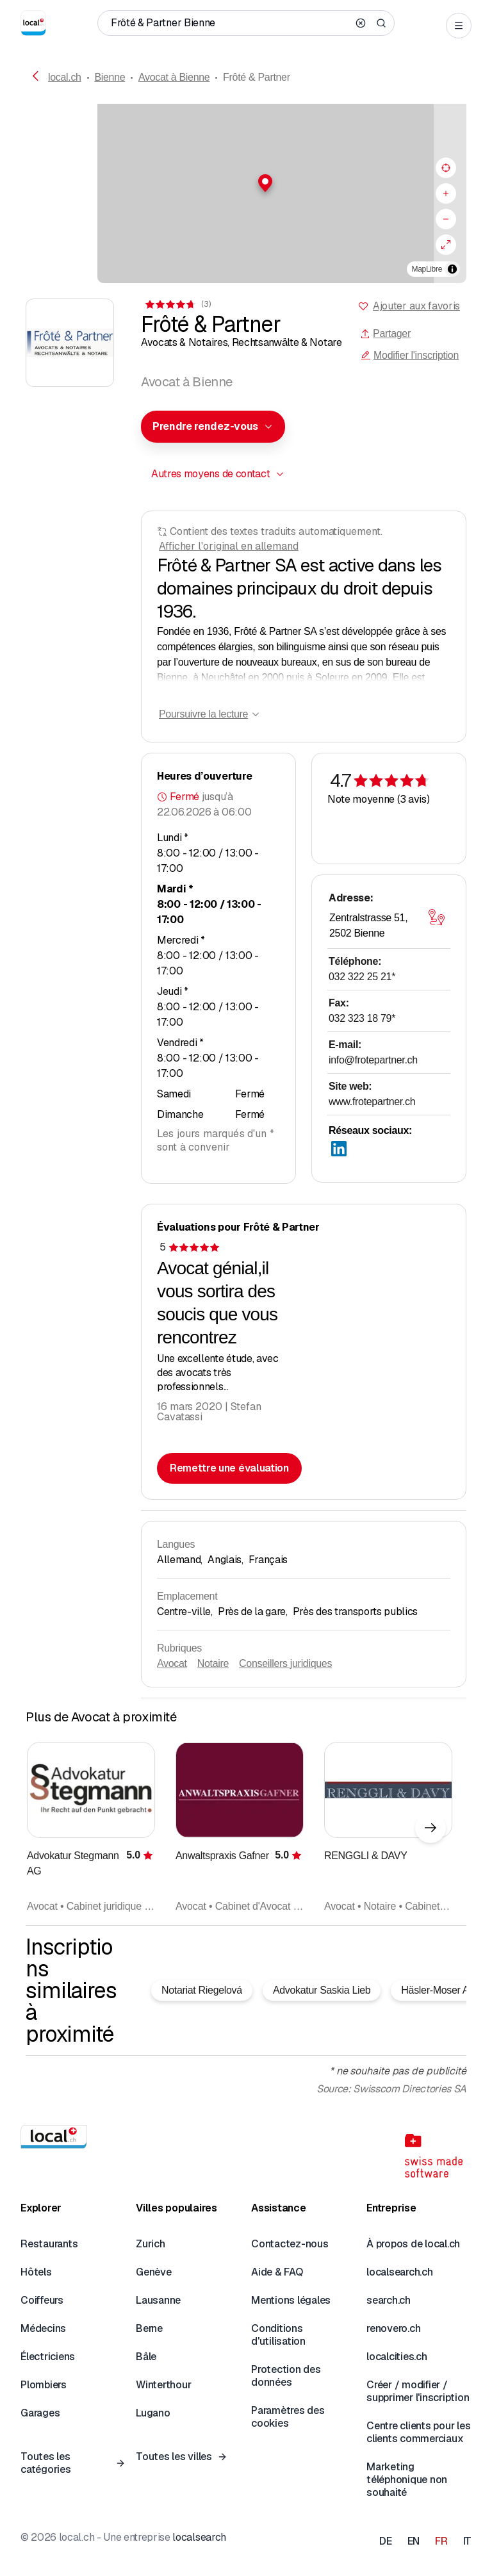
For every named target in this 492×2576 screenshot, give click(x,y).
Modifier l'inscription (410, 355)
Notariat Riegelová (201, 1990)
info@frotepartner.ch (373, 1059)
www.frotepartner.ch (372, 1101)
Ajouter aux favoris (416, 306)
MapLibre (427, 269)
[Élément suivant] (430, 1827)
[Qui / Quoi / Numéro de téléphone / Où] (229, 23)
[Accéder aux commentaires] (177, 304)
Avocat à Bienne (173, 77)
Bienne (109, 77)
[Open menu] (459, 25)
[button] (246, 183)
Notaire (213, 1663)
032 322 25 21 (362, 976)
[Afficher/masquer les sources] (452, 269)
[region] (246, 193)
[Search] (381, 23)
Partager (385, 333)
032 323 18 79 (362, 1018)
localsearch (199, 2537)
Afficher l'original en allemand (229, 546)
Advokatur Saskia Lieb (321, 1990)
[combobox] (213, 427)
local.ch (64, 77)
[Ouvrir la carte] (436, 917)
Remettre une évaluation (229, 1468)
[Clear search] (360, 23)
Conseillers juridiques (285, 1663)
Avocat (172, 1663)
